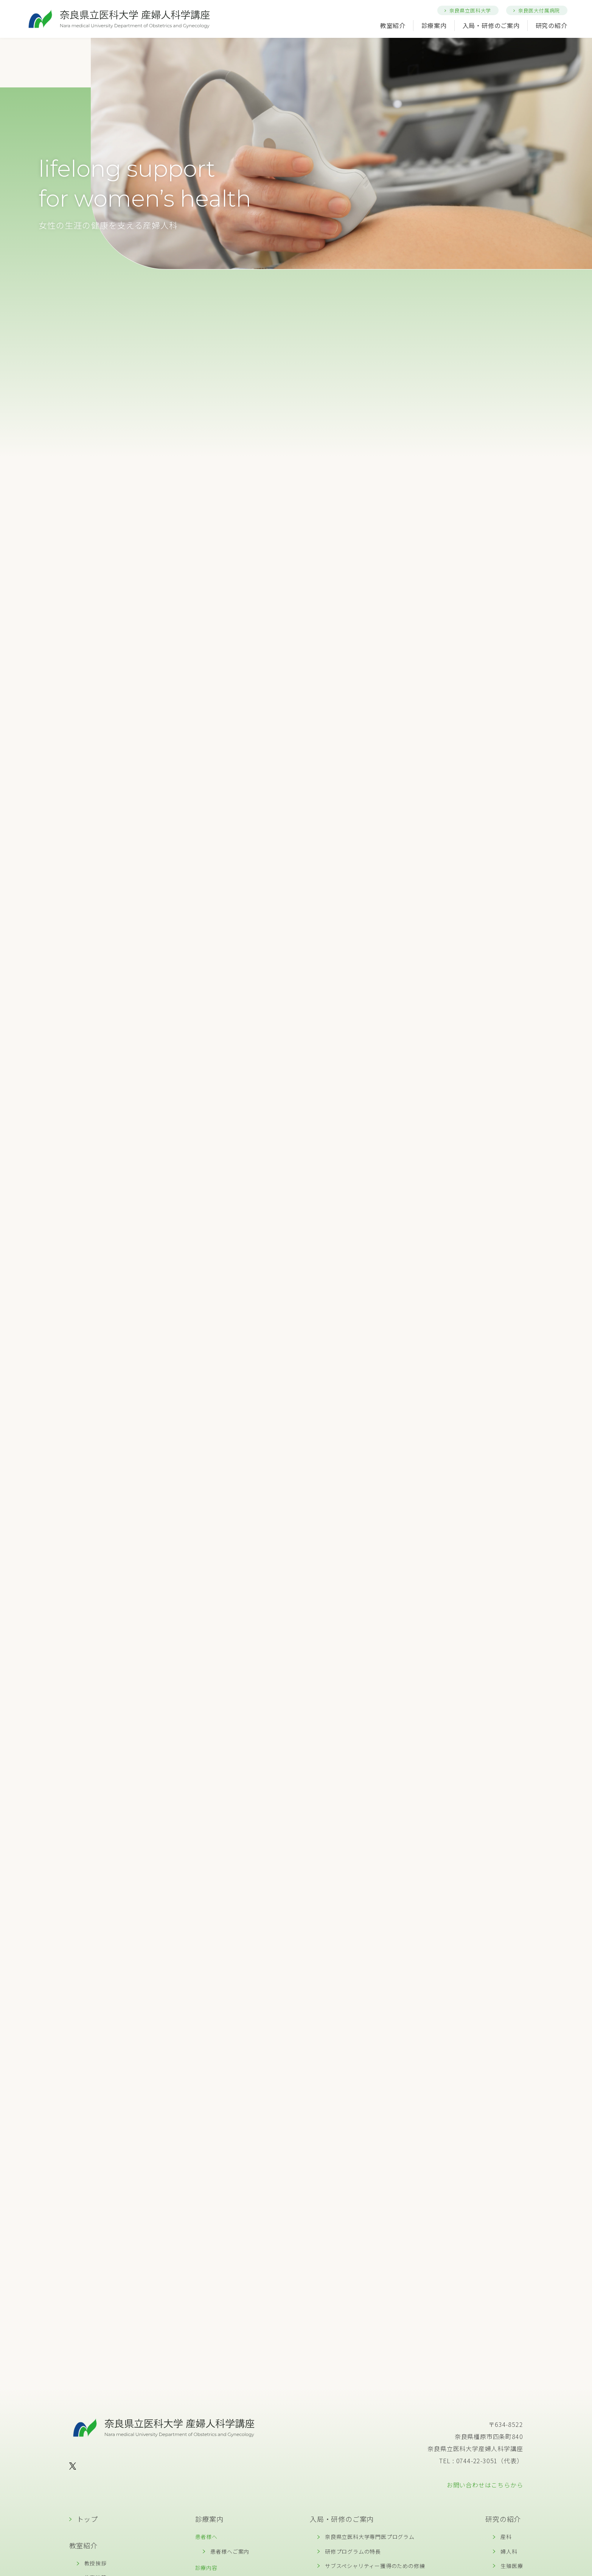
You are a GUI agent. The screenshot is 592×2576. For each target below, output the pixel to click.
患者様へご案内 (230, 2551)
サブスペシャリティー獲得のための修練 (375, 2566)
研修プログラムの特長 (353, 2551)
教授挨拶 (95, 2563)
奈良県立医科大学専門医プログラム (370, 2536)
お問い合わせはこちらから (485, 2484)
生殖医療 (511, 2566)
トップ (87, 2519)
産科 (506, 2536)
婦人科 (508, 2551)
